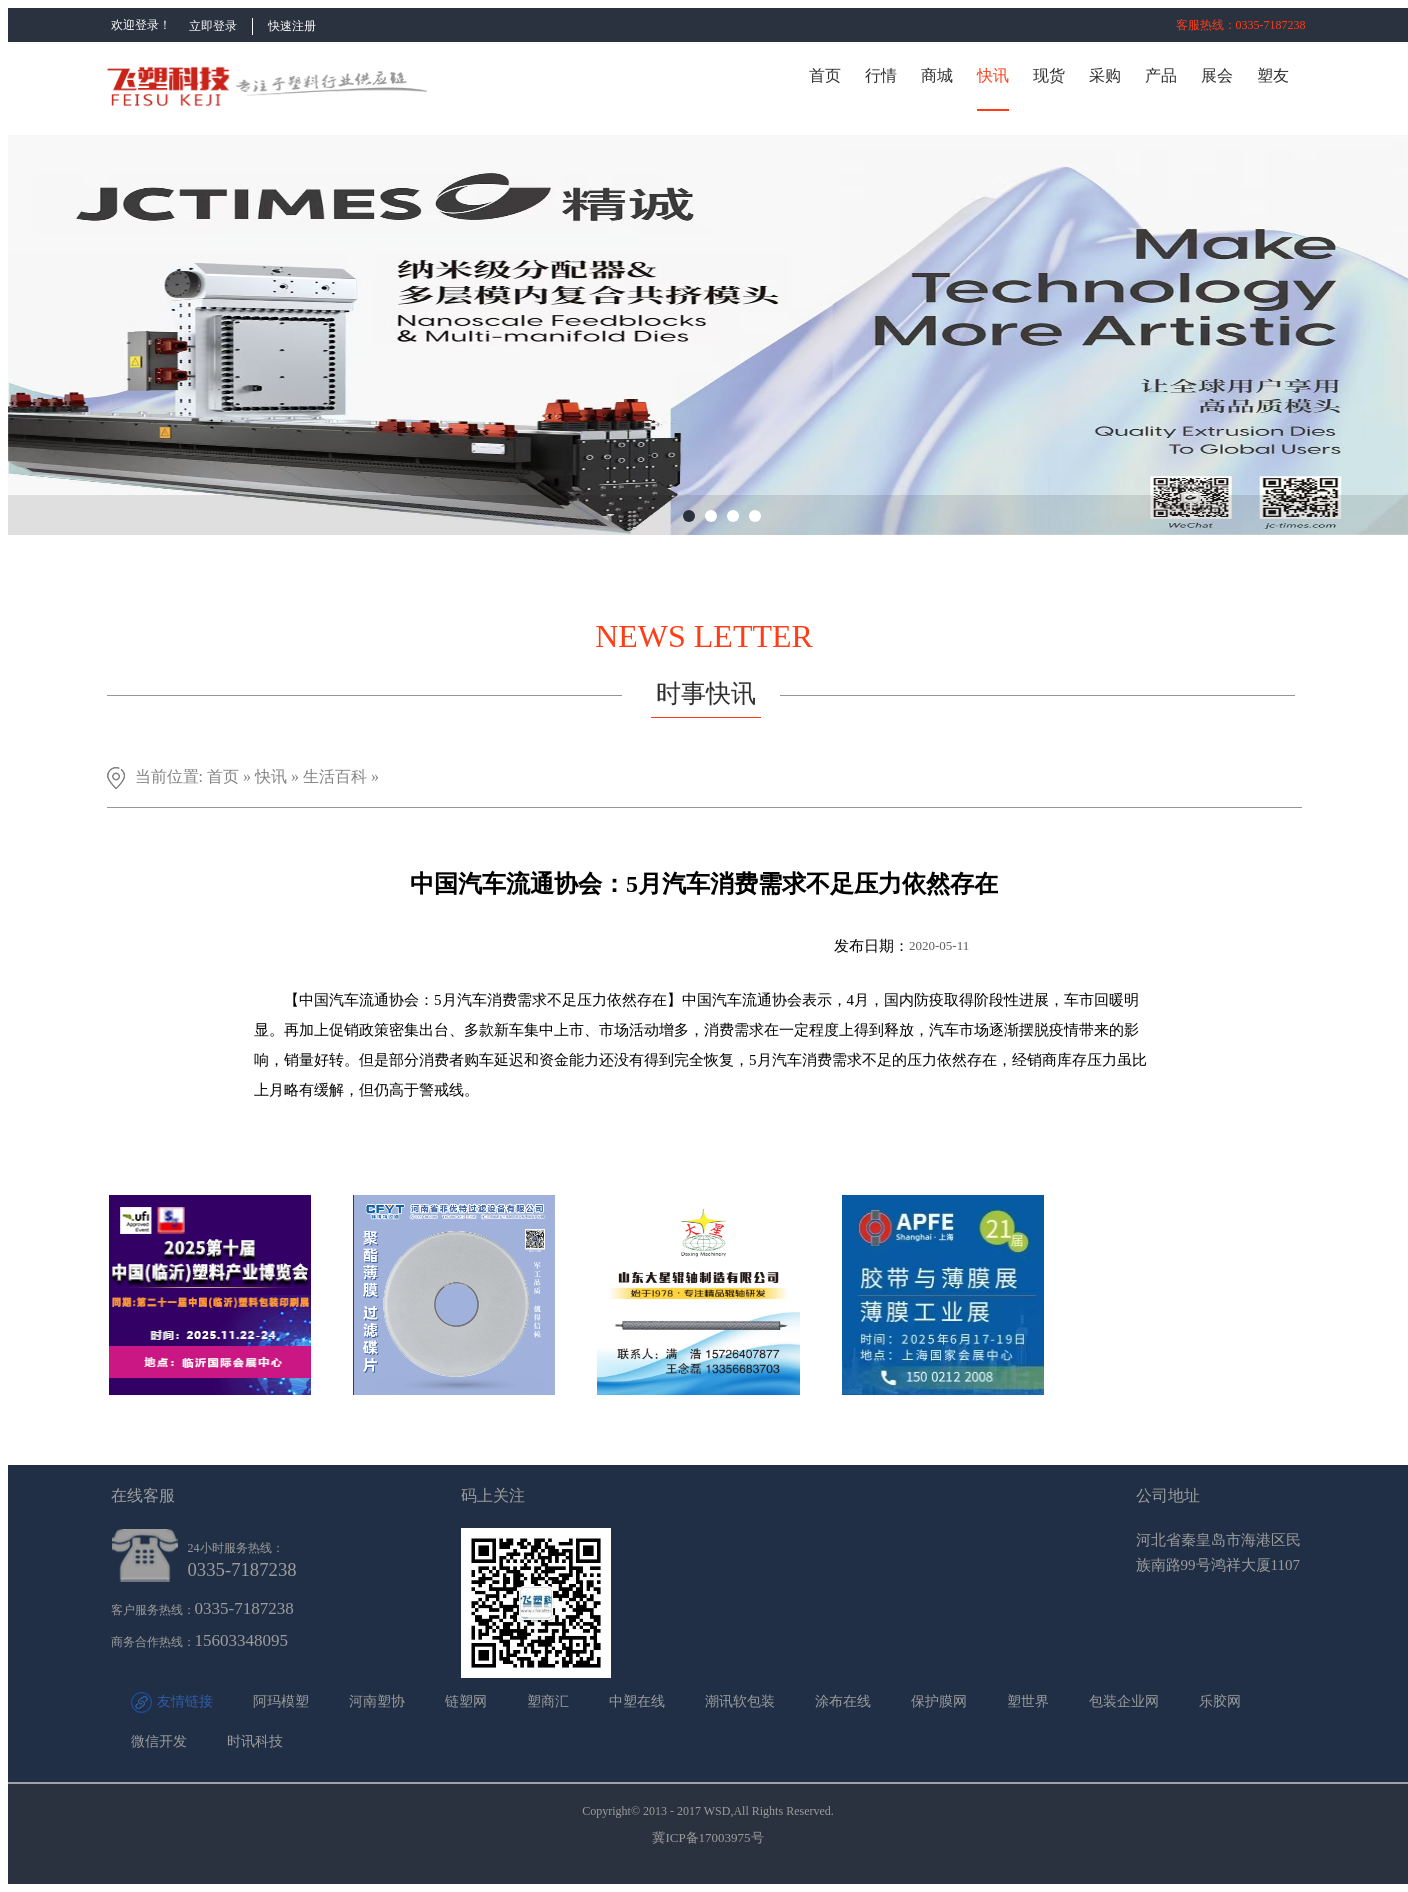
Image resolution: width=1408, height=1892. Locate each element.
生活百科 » (341, 776)
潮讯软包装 (740, 1701)
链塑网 (466, 1701)
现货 (1049, 75)
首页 (825, 75)
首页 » (231, 776)
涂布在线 (843, 1701)
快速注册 (292, 26)
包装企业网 (1124, 1701)
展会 (1217, 75)
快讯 (993, 75)
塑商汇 (548, 1701)
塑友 (1273, 75)
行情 (881, 75)
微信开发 (159, 1741)
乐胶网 (1220, 1701)
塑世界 (1028, 1701)
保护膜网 (939, 1701)
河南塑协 (377, 1701)
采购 (1105, 75)
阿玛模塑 (281, 1701)
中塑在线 (637, 1701)
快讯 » (279, 776)
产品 (1161, 75)
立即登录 (213, 26)
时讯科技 (255, 1741)
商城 (937, 75)
